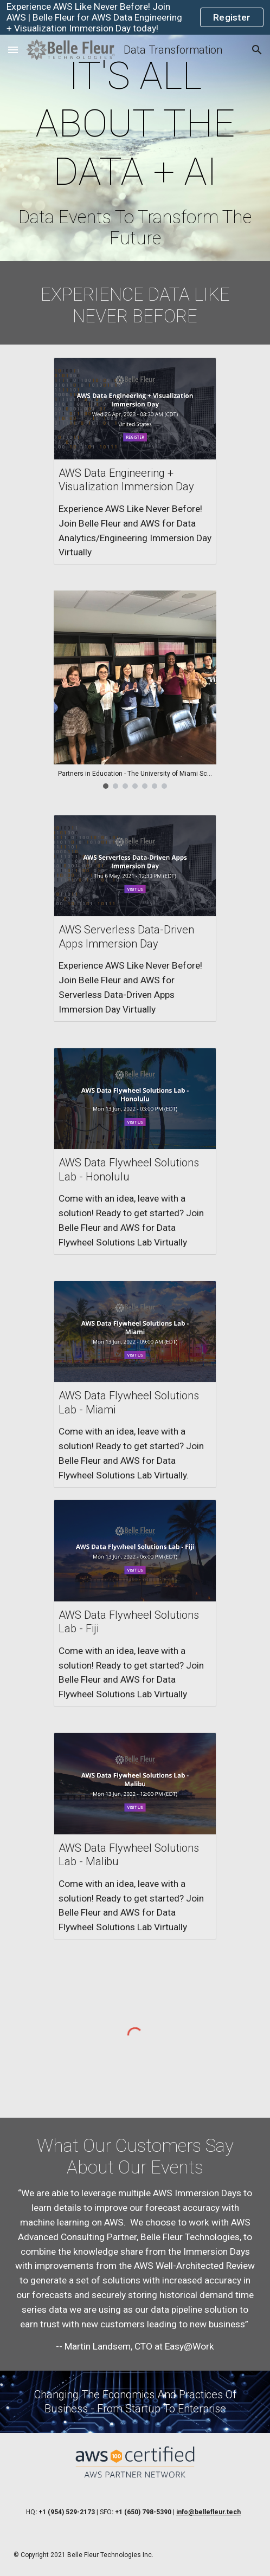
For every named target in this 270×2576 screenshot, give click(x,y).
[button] (13, 49)
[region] (135, 17)
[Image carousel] (135, 689)
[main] (135, 151)
